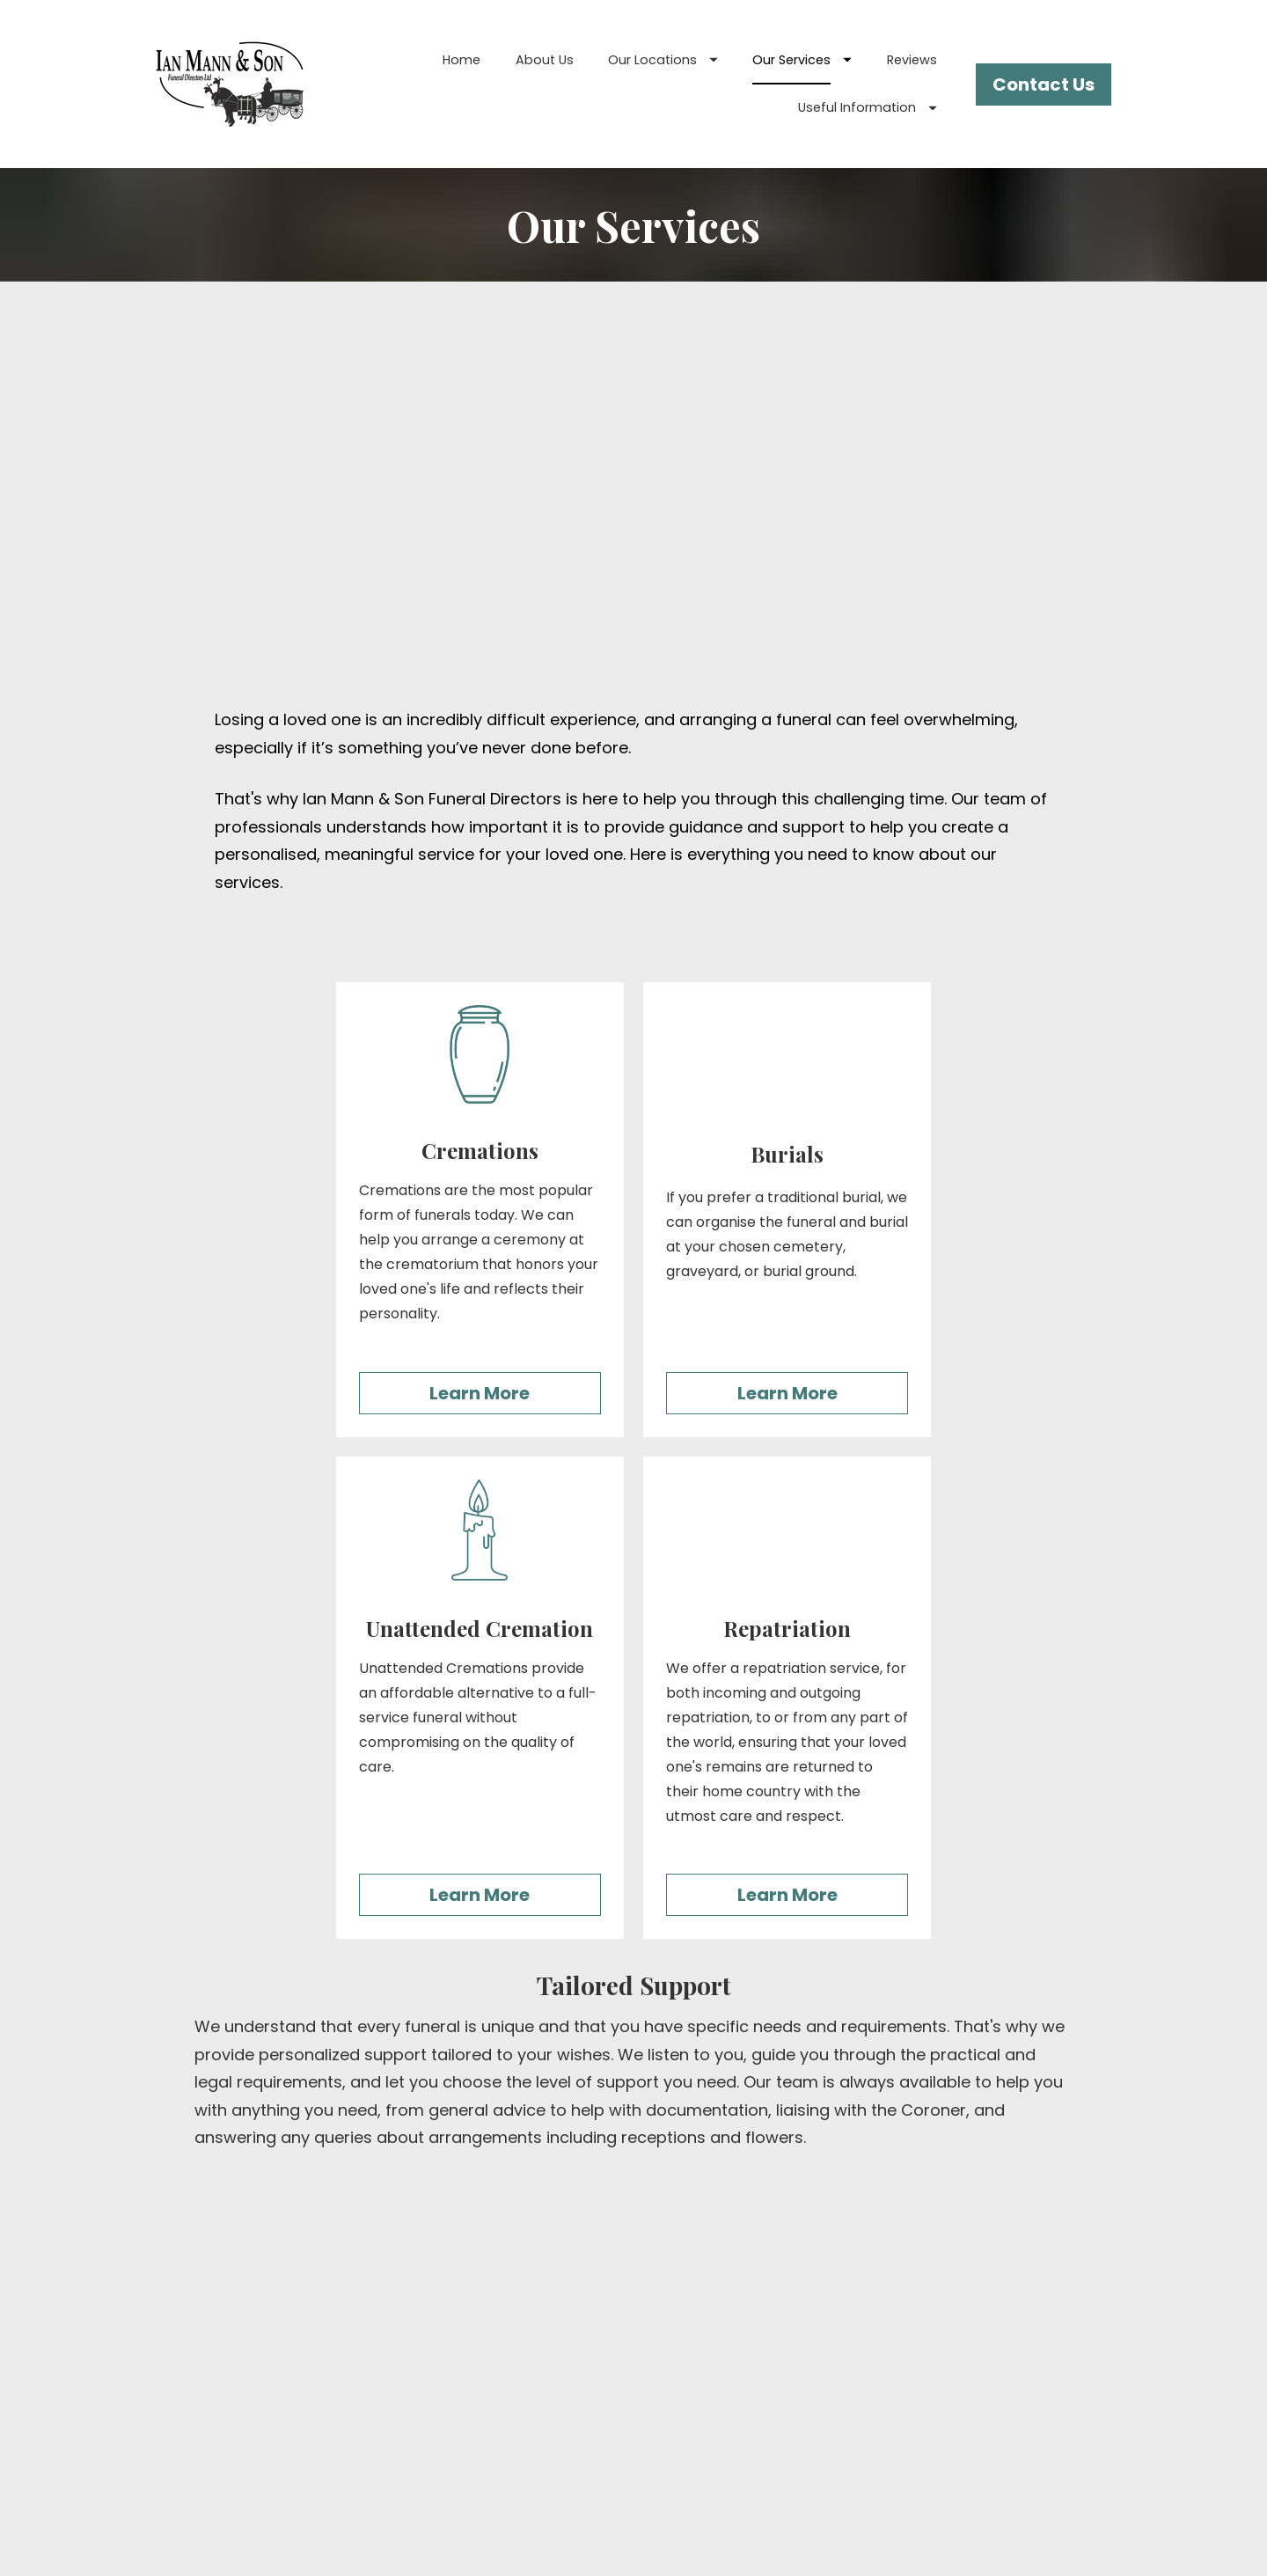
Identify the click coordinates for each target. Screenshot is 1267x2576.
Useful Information (867, 107)
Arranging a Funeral (954, 2301)
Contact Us (1043, 84)
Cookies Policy (954, 2424)
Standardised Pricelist (954, 2350)
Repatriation (633, 2375)
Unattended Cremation (633, 2350)
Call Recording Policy (955, 2449)
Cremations (634, 2325)
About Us (545, 60)
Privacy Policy (954, 2399)
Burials (634, 2301)
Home (461, 60)
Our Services (802, 60)
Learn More (479, 1041)
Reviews (912, 60)
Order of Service (954, 2375)
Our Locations (663, 60)
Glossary (954, 2325)
